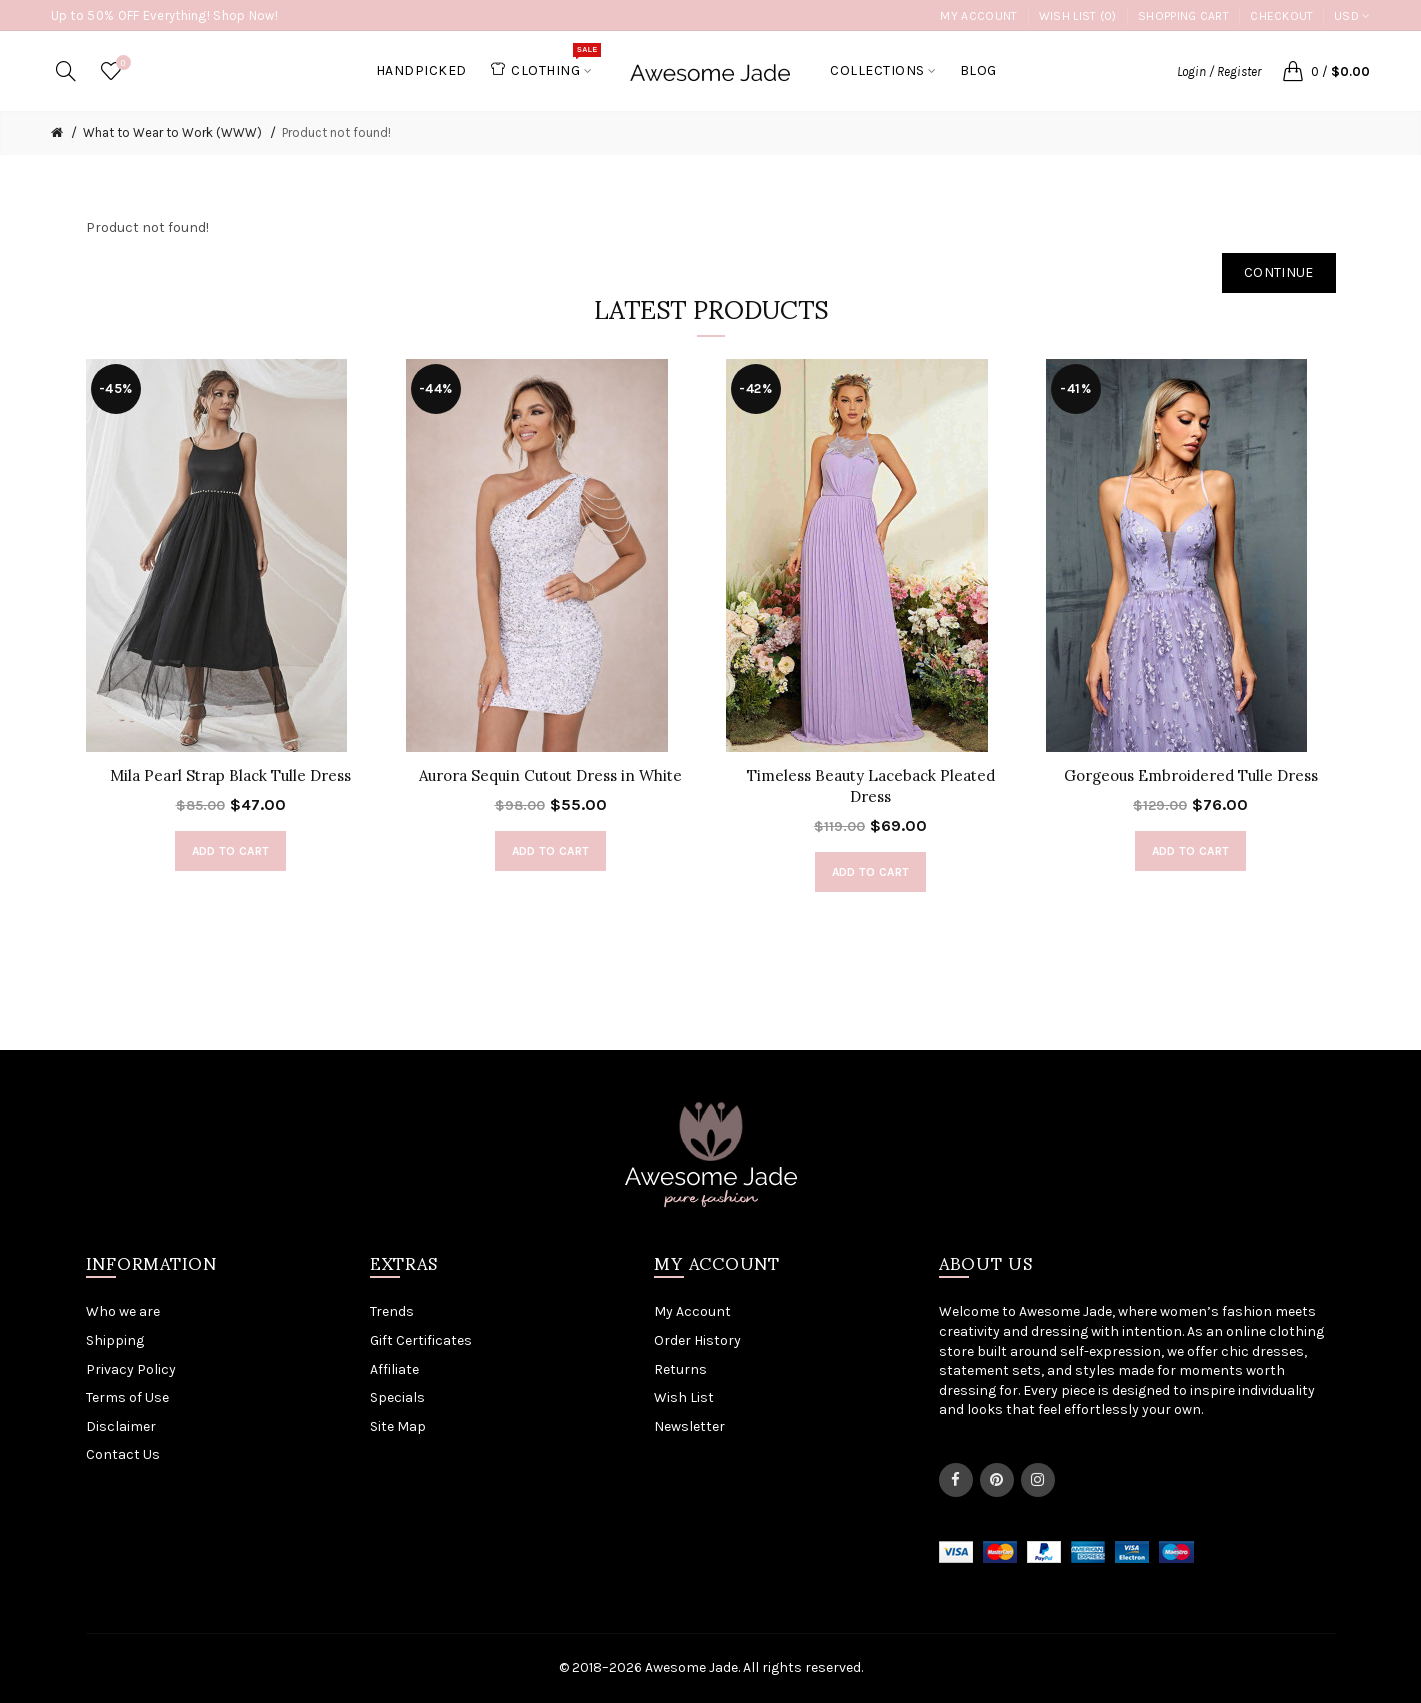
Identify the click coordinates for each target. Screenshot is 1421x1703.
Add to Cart (230, 851)
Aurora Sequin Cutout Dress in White (550, 775)
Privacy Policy (131, 1369)
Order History (697, 1340)
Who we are (123, 1311)
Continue (1278, 272)
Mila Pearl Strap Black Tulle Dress (230, 775)
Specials (397, 1397)
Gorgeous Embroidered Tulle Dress (1191, 775)
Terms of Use (127, 1397)
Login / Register (1219, 71)
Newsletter (689, 1426)
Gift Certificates (421, 1340)
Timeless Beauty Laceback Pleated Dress (871, 786)
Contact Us (123, 1454)
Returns (680, 1369)
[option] (231, 625)
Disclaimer (121, 1426)
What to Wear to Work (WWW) (172, 132)
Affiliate (394, 1369)
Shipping (115, 1340)
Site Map (398, 1426)
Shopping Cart (1183, 16)
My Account (978, 16)
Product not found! (336, 132)
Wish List (684, 1397)
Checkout (1281, 16)
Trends (392, 1311)
